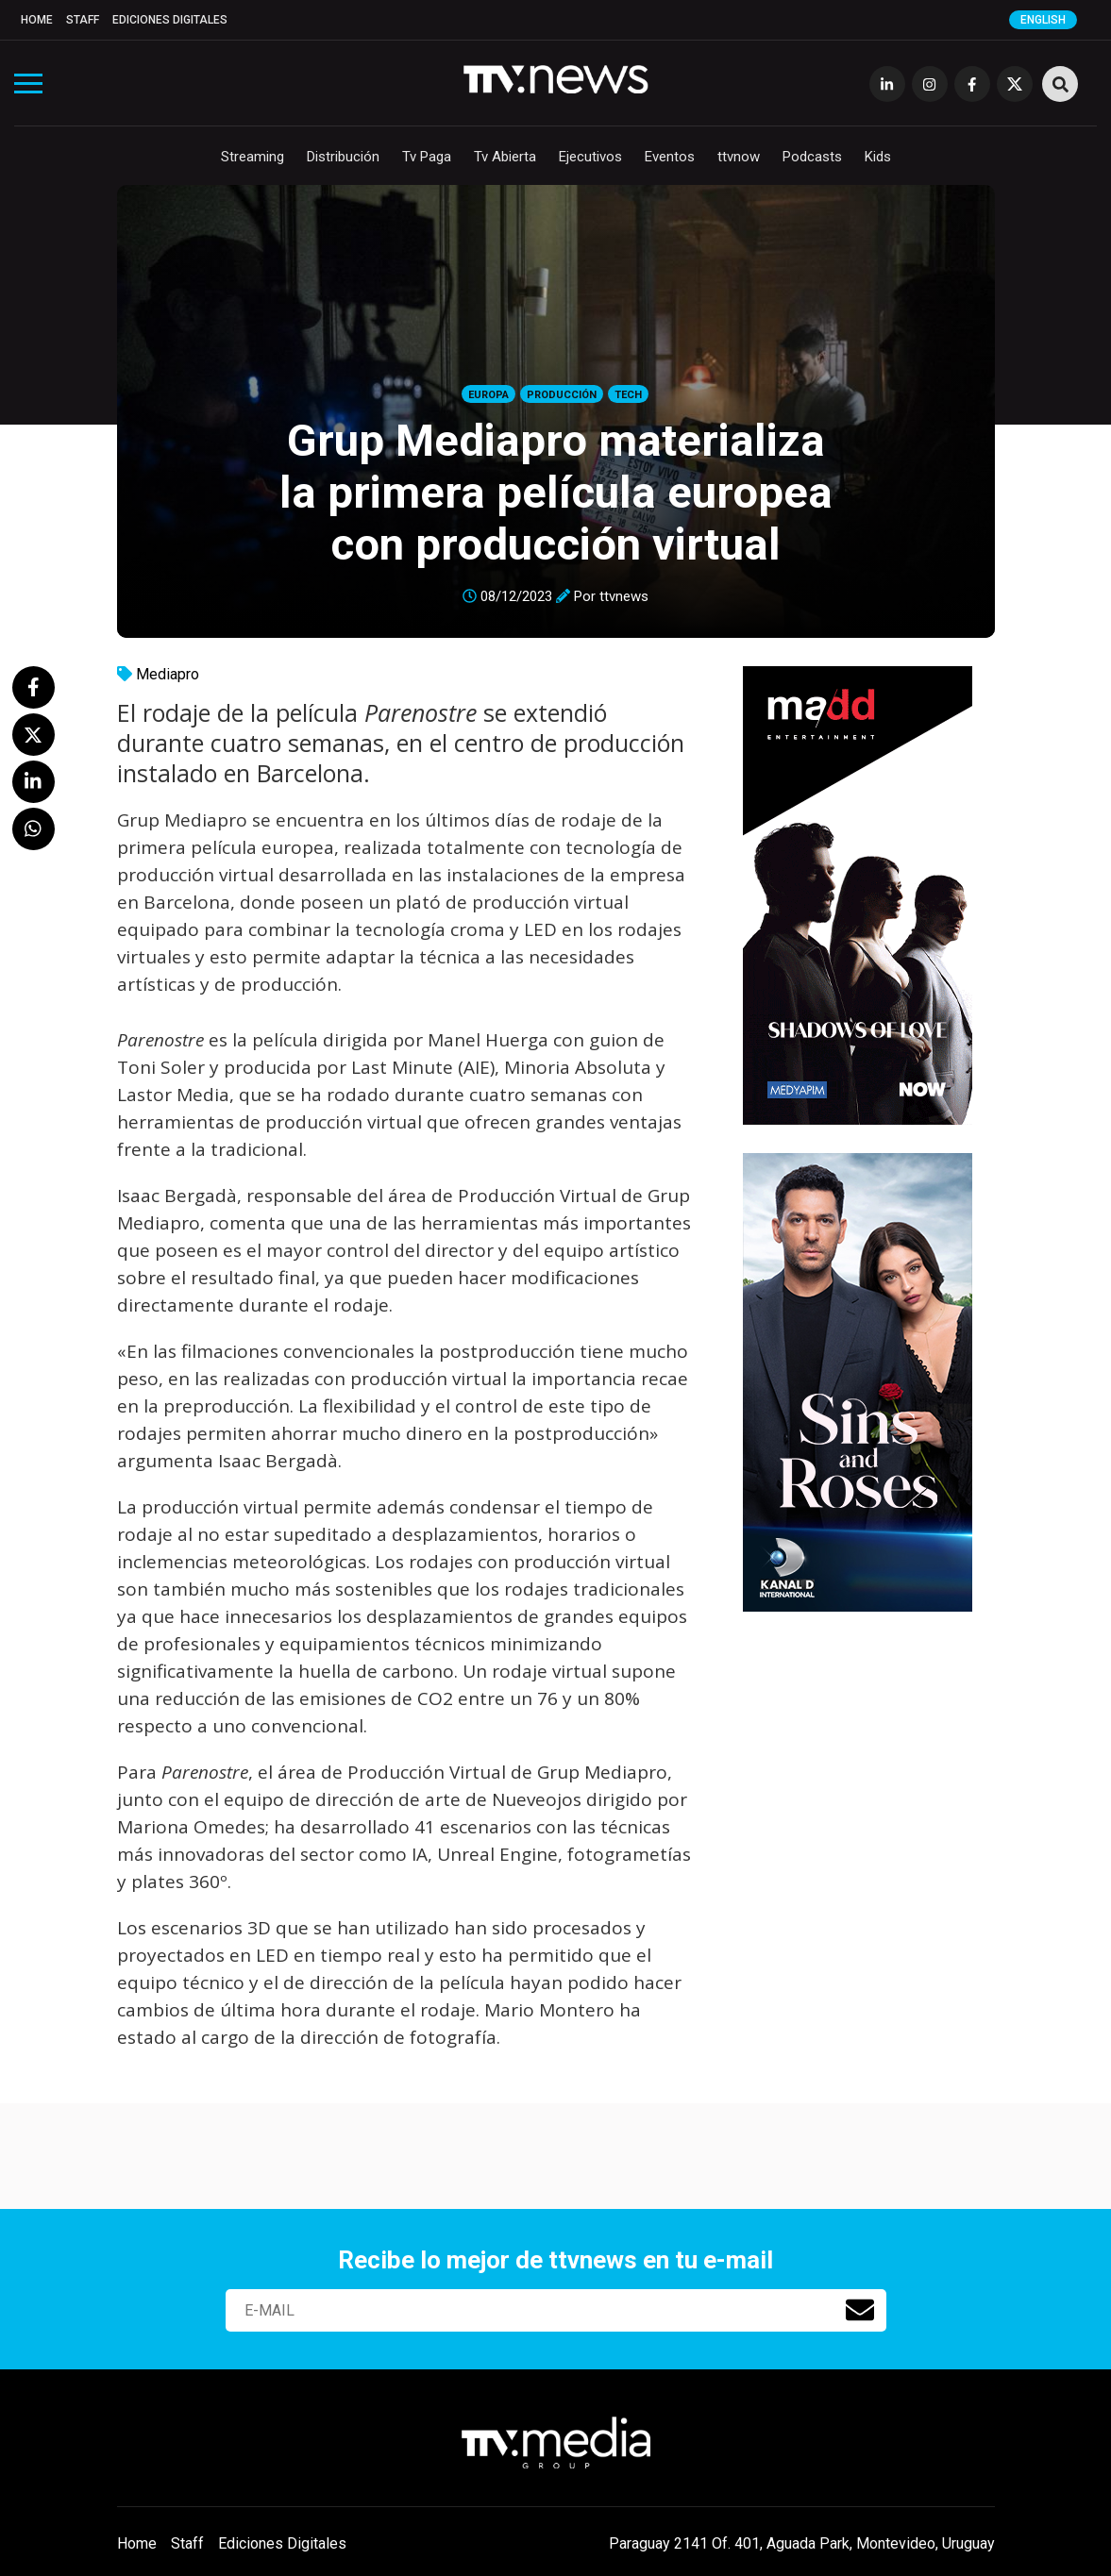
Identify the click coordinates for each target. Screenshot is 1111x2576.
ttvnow (738, 156)
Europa (488, 395)
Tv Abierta (505, 156)
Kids (878, 156)
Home (37, 19)
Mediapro (167, 674)
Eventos (670, 156)
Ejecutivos (590, 156)
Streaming (252, 156)
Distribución (343, 156)
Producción (562, 395)
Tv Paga (426, 156)
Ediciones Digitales (169, 19)
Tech (628, 395)
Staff (82, 19)
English (1043, 19)
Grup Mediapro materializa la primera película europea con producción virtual (556, 492)
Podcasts (812, 156)
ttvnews (623, 596)
